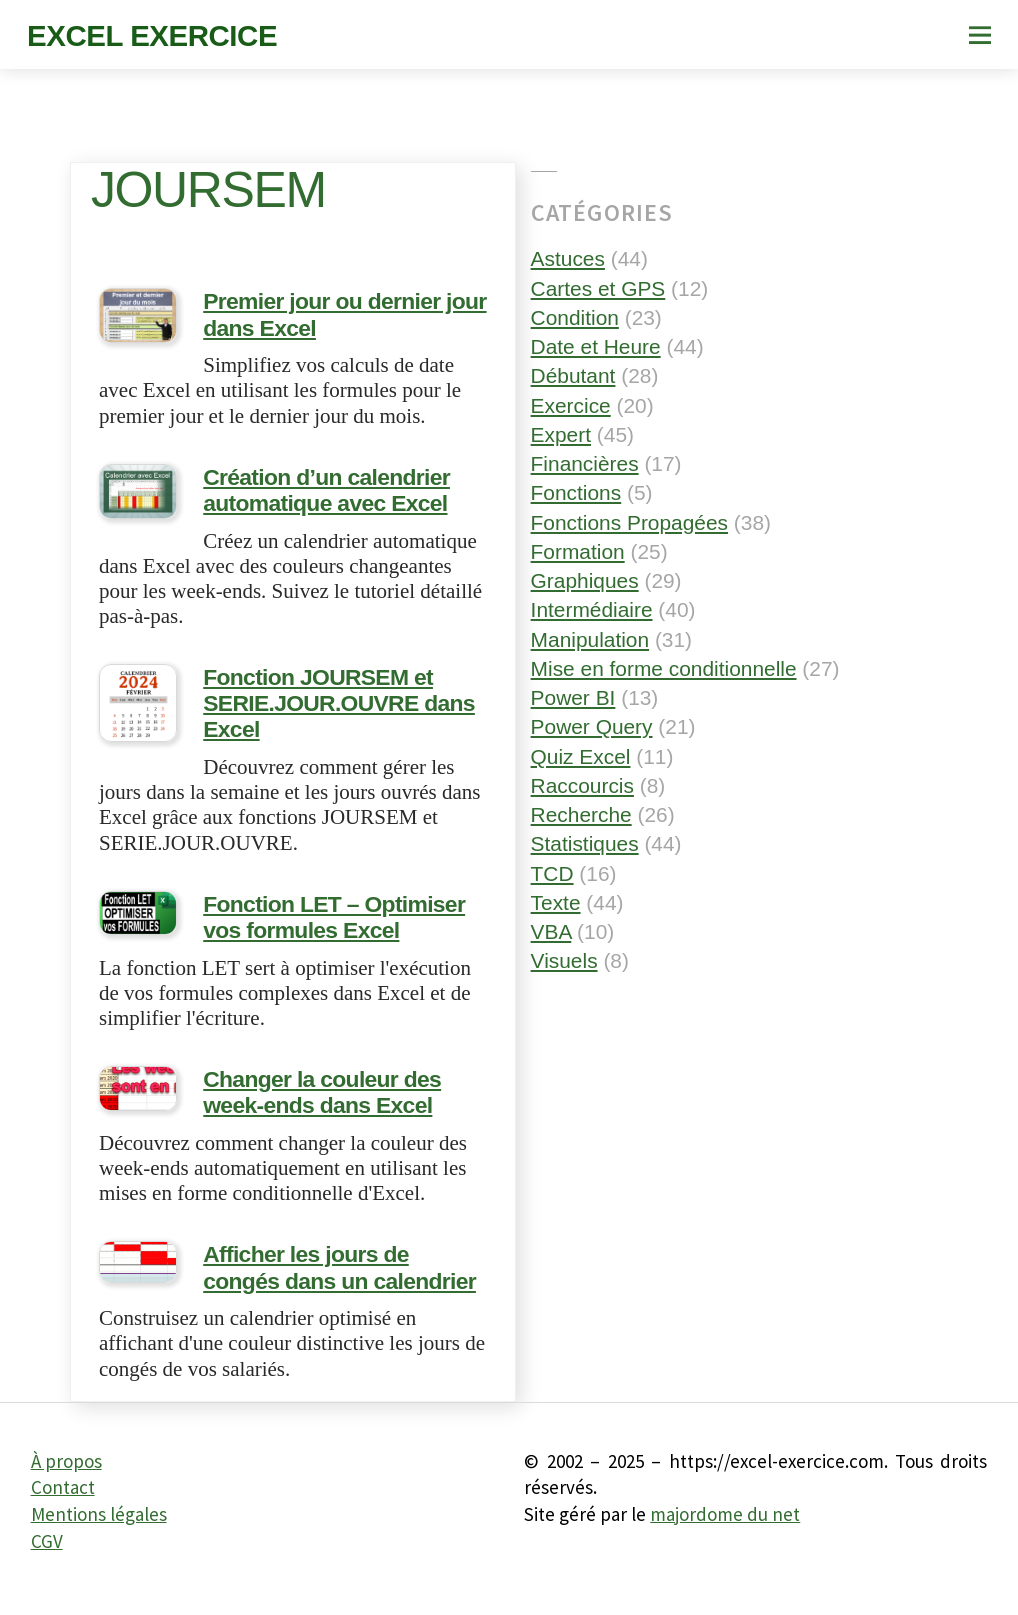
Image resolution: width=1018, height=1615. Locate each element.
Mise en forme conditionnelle (664, 668)
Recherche (581, 814)
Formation (578, 551)
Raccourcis (582, 785)
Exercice (571, 405)
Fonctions (576, 492)
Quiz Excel (581, 756)
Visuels (564, 960)
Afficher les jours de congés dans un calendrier (335, 1285)
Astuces (568, 258)
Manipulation (590, 639)
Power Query (592, 726)
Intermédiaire (592, 609)
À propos (66, 1477)
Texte (556, 902)
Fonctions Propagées (629, 522)
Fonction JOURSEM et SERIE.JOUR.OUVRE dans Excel (327, 709)
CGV (47, 1556)
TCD (552, 873)
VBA (551, 931)
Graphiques (585, 580)
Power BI (573, 697)
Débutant (573, 375)
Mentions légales (99, 1530)
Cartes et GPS (598, 288)
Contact (63, 1503)
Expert (561, 434)
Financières (585, 463)
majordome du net (725, 1530)
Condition (575, 317)
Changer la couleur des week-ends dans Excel (342, 1088)
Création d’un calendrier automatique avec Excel (316, 501)
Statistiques (585, 843)
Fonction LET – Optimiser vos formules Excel (343, 917)
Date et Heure (596, 346)
